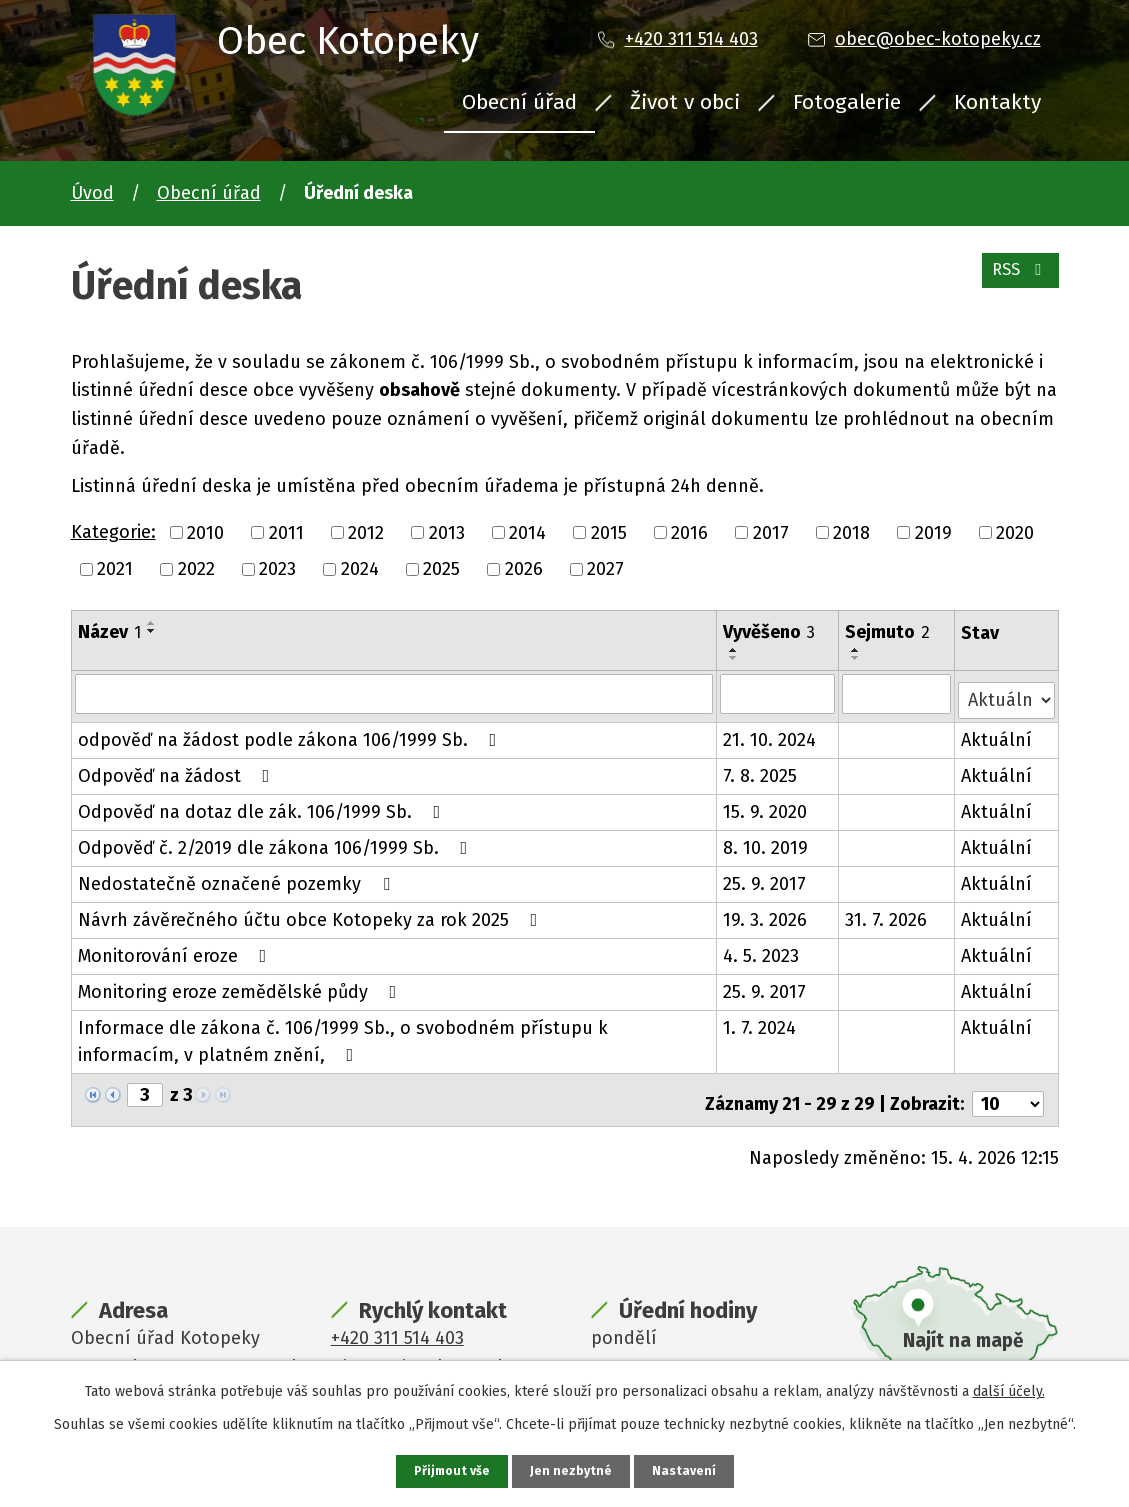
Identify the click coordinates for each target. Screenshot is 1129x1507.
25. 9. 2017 (765, 877)
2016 (689, 532)
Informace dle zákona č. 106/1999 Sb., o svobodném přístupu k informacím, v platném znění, (343, 1034)
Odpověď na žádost (178, 769)
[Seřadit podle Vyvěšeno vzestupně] (735, 650)
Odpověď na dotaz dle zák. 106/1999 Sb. (263, 805)
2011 (286, 532)
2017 (771, 532)
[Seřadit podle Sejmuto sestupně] (857, 658)
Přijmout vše (449, 1470)
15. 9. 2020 (766, 805)
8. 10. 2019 (766, 841)
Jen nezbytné (573, 1470)
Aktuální (997, 733)
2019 (933, 532)
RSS (1015, 280)
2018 (851, 532)
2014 (527, 532)
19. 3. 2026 (766, 913)
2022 (196, 569)
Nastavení (689, 1470)
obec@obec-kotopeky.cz (938, 39)
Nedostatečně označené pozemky (238, 877)
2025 (441, 569)
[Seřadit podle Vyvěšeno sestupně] (735, 658)
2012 (366, 532)
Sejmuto (888, 632)
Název (109, 632)
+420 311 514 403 (691, 39)
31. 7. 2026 (887, 913)
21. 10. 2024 (770, 733)
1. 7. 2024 (760, 1021)
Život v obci (685, 102)
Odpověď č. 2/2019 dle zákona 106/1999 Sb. (277, 841)
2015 (609, 532)
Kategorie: (113, 532)
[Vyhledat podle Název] (394, 693)
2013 (447, 532)
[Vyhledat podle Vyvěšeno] (779, 693)
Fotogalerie (847, 102)
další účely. (1009, 1389)
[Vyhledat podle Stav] (1006, 691)
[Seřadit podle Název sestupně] (152, 631)
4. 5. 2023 (762, 949)
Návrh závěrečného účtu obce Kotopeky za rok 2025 (312, 913)
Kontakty (997, 102)
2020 (1015, 532)
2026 (524, 569)
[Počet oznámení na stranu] (1008, 1089)
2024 (360, 569)
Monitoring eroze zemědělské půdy (241, 985)
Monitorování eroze (176, 949)
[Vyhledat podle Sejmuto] (897, 693)
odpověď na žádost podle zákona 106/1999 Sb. (291, 733)
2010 (205, 532)
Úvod (92, 193)
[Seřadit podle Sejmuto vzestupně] (857, 650)
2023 (277, 569)
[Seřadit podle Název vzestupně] (152, 623)
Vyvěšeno (770, 632)
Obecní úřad (519, 102)
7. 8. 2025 (761, 769)
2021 (115, 569)
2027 (605, 569)
